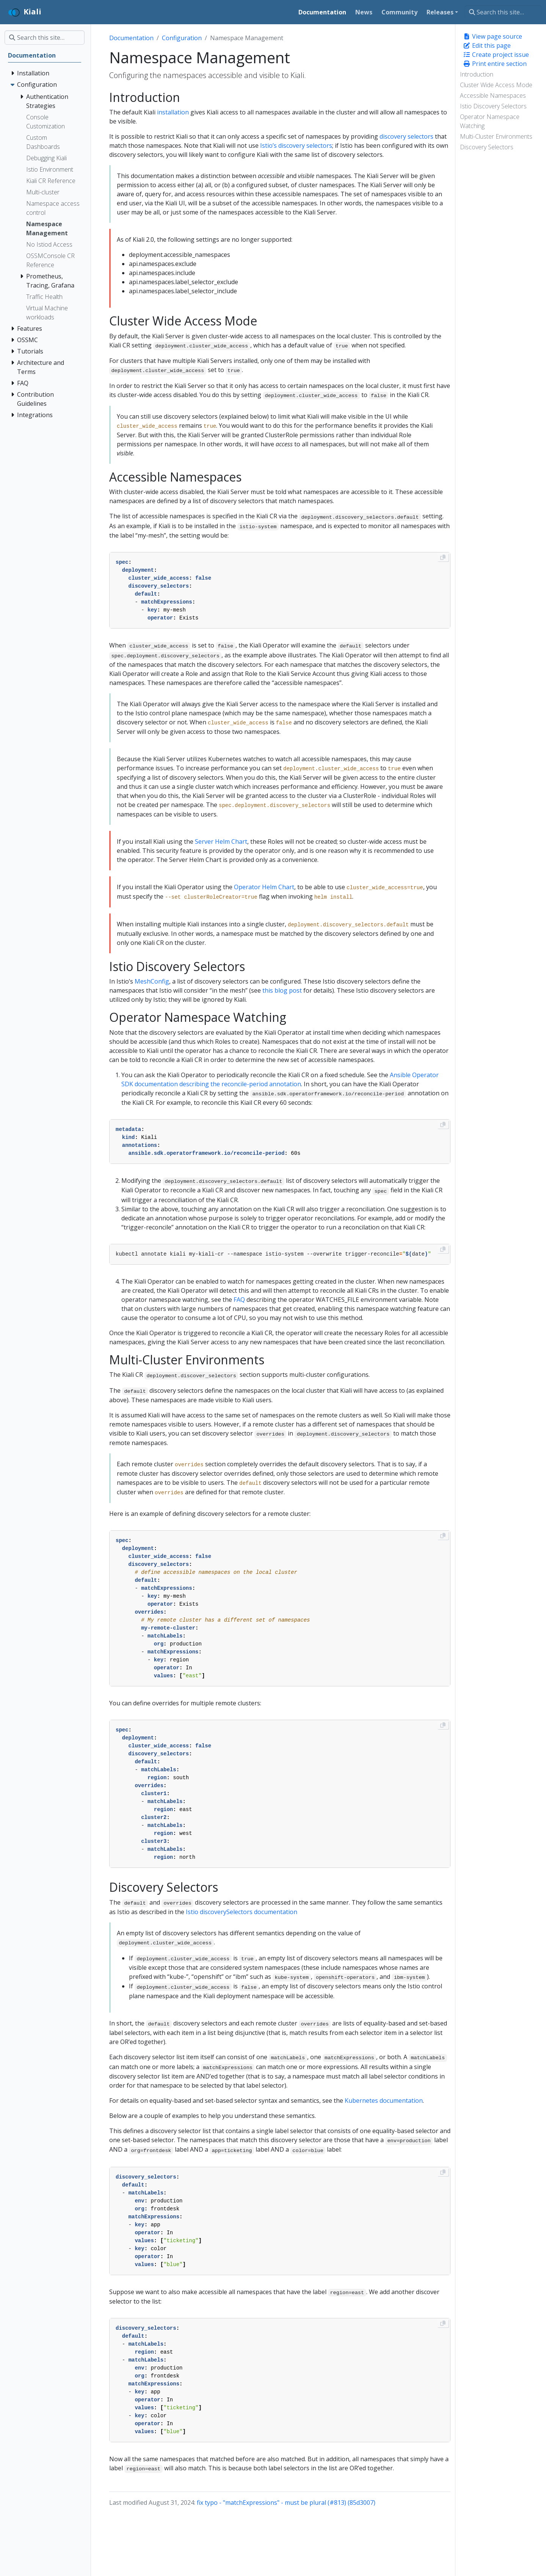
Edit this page (487, 45)
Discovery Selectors (486, 147)
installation (173, 112)
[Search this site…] (502, 12)
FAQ (239, 1299)
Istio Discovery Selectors (493, 106)
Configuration (182, 38)
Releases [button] (440, 12)
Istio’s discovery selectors (296, 145)
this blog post (282, 990)
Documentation (131, 38)
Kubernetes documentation (384, 2100)
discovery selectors (406, 136)
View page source (492, 36)
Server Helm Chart (221, 841)
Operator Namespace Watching (489, 121)
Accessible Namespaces (493, 95)
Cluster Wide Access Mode (496, 85)
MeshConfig (152, 981)
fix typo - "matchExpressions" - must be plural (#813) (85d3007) (286, 2502)
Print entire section (495, 63)
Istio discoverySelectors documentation (241, 1912)
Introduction (476, 74)
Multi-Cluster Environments (496, 136)
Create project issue (496, 54)
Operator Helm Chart (264, 887)
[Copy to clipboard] (443, 557)
